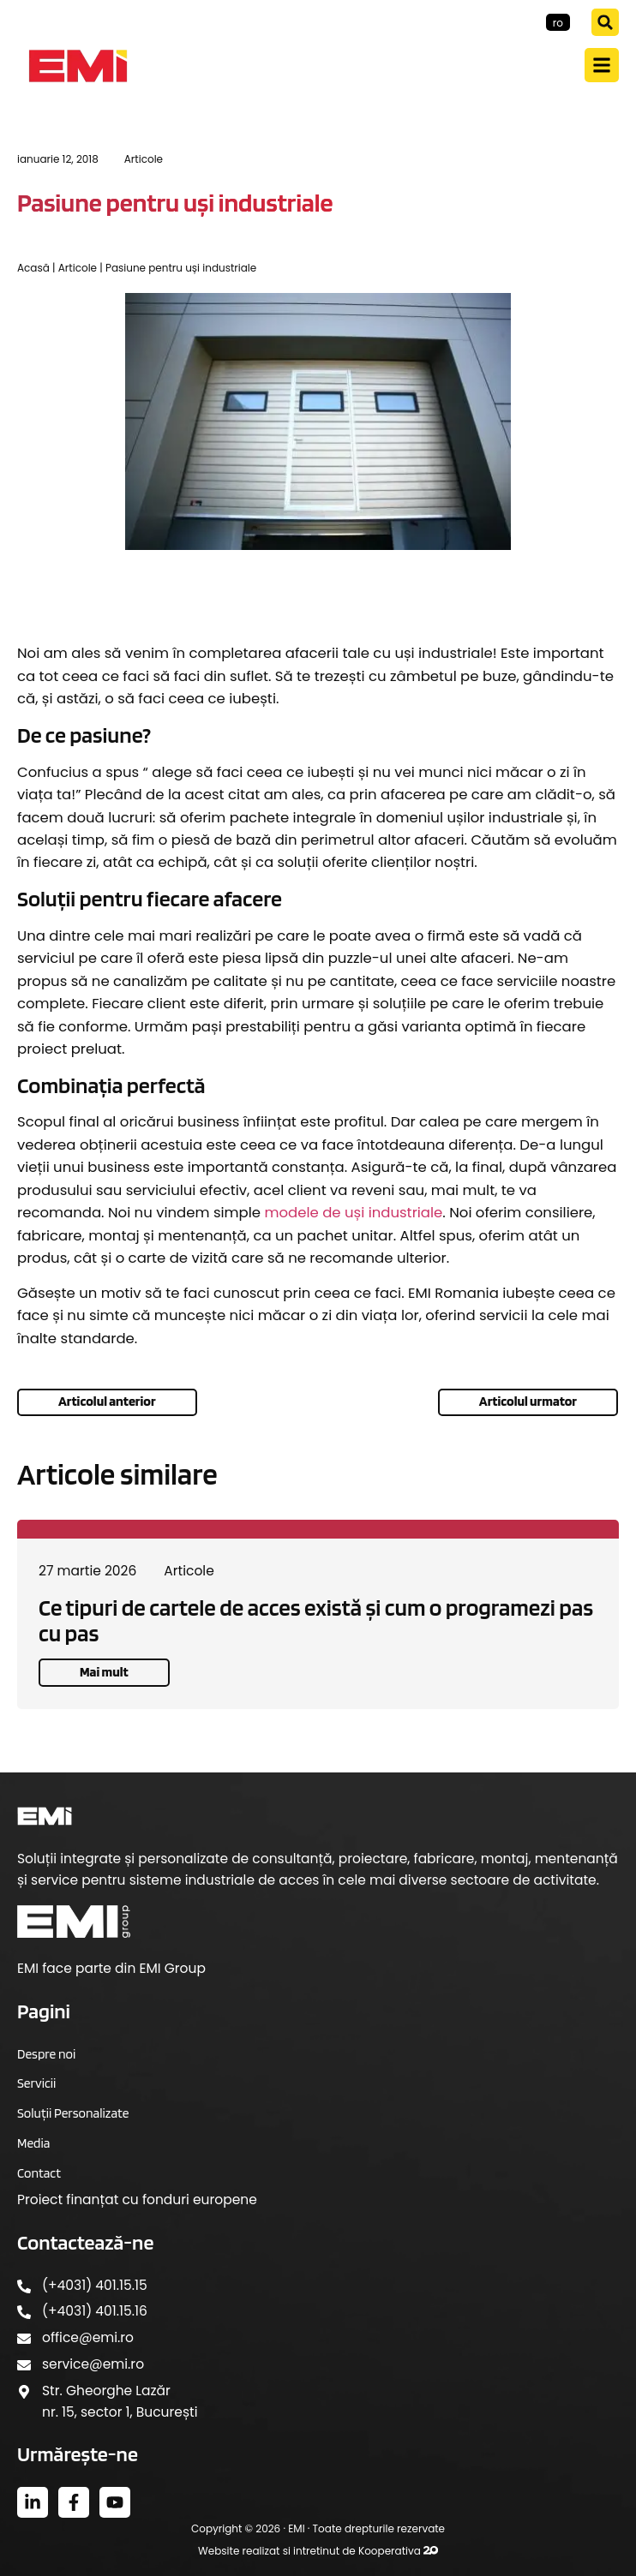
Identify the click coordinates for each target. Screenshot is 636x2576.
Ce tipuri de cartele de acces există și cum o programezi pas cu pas (316, 1620)
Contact (39, 2173)
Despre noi (46, 2054)
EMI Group (172, 1968)
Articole (143, 159)
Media (33, 2143)
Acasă (33, 267)
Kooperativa (398, 2550)
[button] (605, 22)
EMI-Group (509, 21)
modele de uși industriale (353, 1212)
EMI (296, 2528)
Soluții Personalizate (73, 2113)
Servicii (36, 2083)
